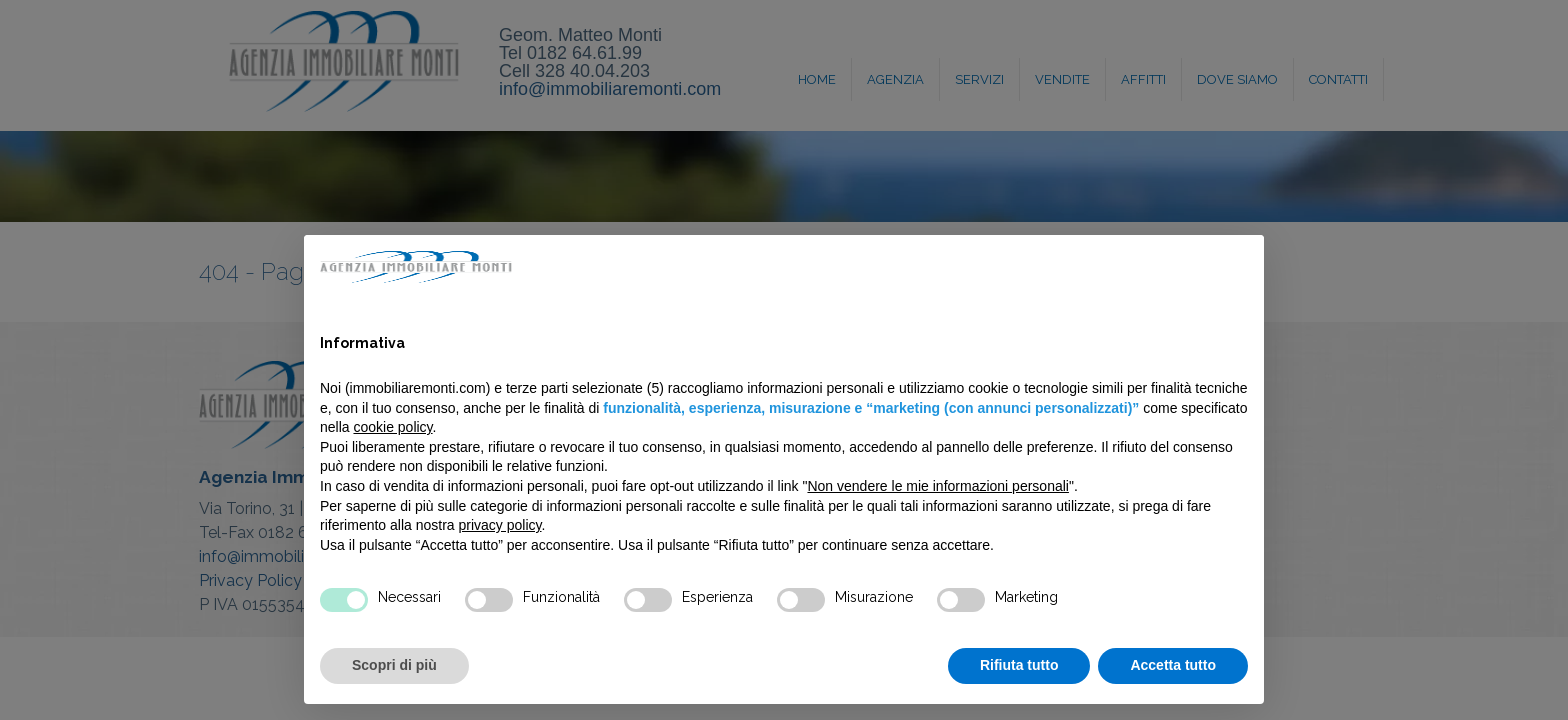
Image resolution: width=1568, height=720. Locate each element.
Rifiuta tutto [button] (1019, 665)
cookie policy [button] (392, 427)
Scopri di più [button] (394, 665)
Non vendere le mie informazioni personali (937, 486)
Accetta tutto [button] (1173, 665)
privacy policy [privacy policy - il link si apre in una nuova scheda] (500, 525)
